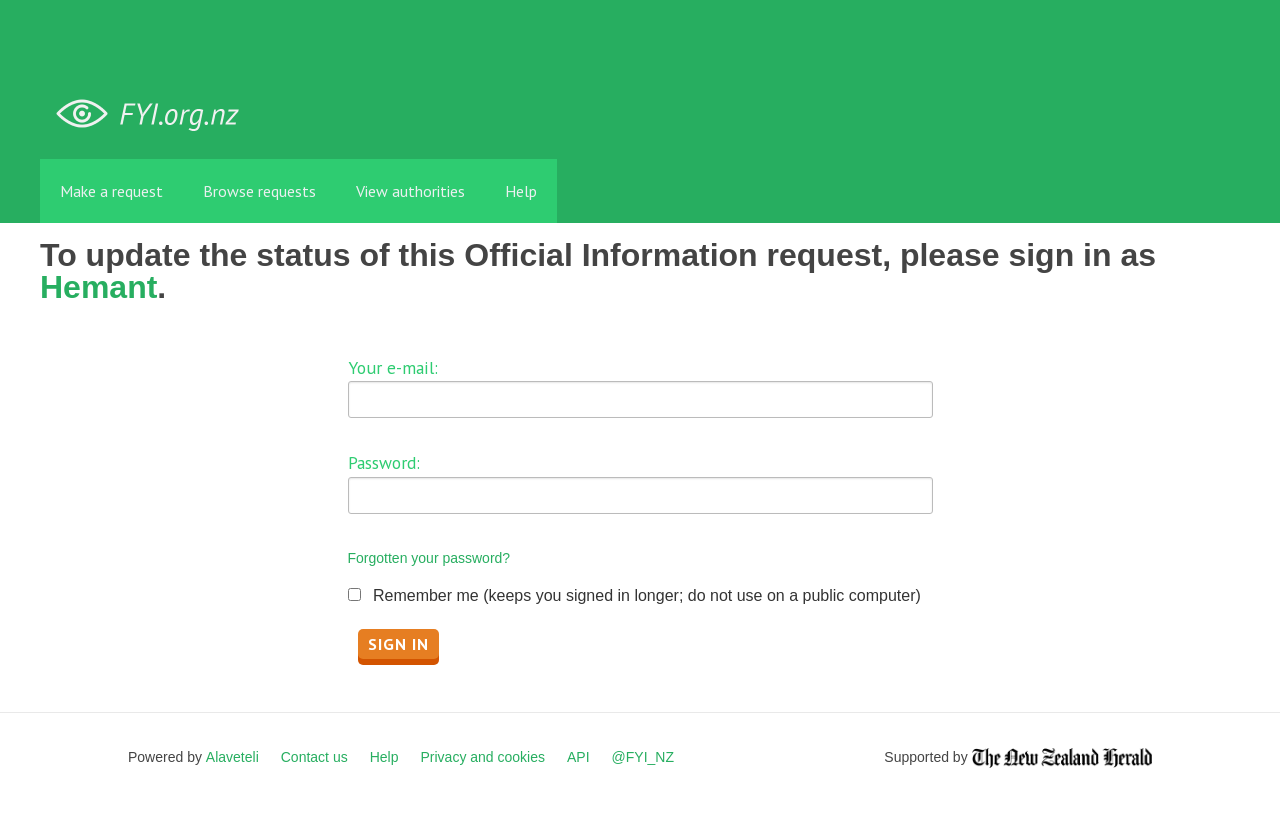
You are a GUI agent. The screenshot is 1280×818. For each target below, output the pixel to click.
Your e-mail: (393, 367)
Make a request (111, 191)
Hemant (98, 287)
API (578, 757)
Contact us (314, 757)
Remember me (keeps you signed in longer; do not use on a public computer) (647, 595)
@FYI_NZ (643, 757)
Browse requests (259, 191)
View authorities (410, 191)
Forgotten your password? (429, 558)
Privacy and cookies (482, 757)
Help (521, 191)
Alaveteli (232, 757)
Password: (384, 462)
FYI (155, 114)
